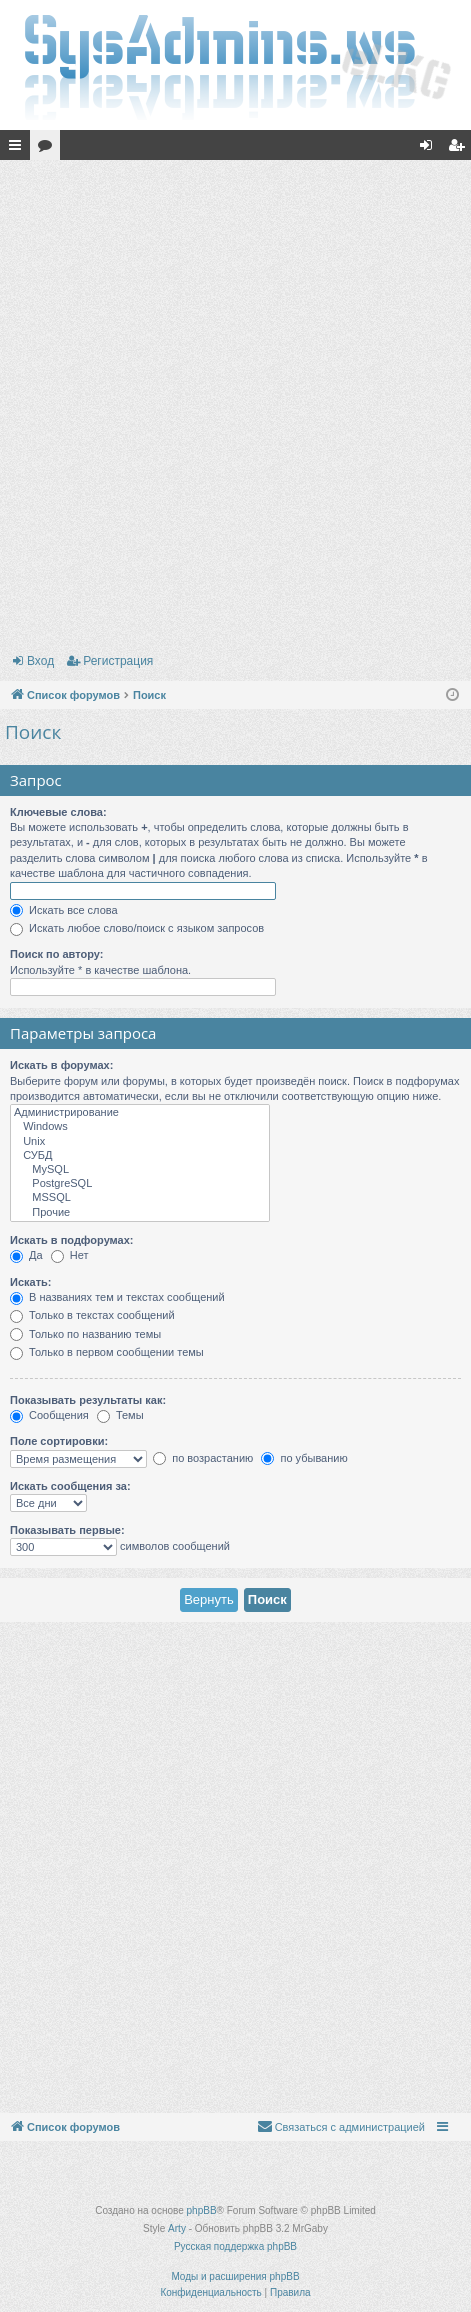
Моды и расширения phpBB (235, 2276)
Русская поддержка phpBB (235, 2246)
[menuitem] (341, 2127)
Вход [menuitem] (430, 149)
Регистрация (118, 661)
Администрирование (140, 1113)
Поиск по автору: (56, 954)
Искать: (30, 1282)
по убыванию (304, 1458)
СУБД (140, 1156)
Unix (140, 1142)
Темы (120, 1415)
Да (26, 1255)
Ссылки (19, 149)
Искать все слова (64, 910)
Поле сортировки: (59, 1441)
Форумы (49, 149)
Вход (40, 661)
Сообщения (49, 1415)
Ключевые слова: (58, 812)
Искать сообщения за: (70, 1486)
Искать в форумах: (61, 1065)
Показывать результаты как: (88, 1400)
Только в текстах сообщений (92, 1315)
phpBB (202, 2210)
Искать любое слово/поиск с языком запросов (137, 928)
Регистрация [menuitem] (460, 149)
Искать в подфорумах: (72, 1240)
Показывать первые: (67, 1530)
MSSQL (140, 1198)
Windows (140, 1127)
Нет (70, 1255)
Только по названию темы (85, 1334)
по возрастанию (203, 1458)
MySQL (140, 1170)
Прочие (140, 1213)
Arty (177, 2228)
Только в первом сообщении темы (107, 1352)
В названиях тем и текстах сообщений (117, 1297)
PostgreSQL (140, 1184)
